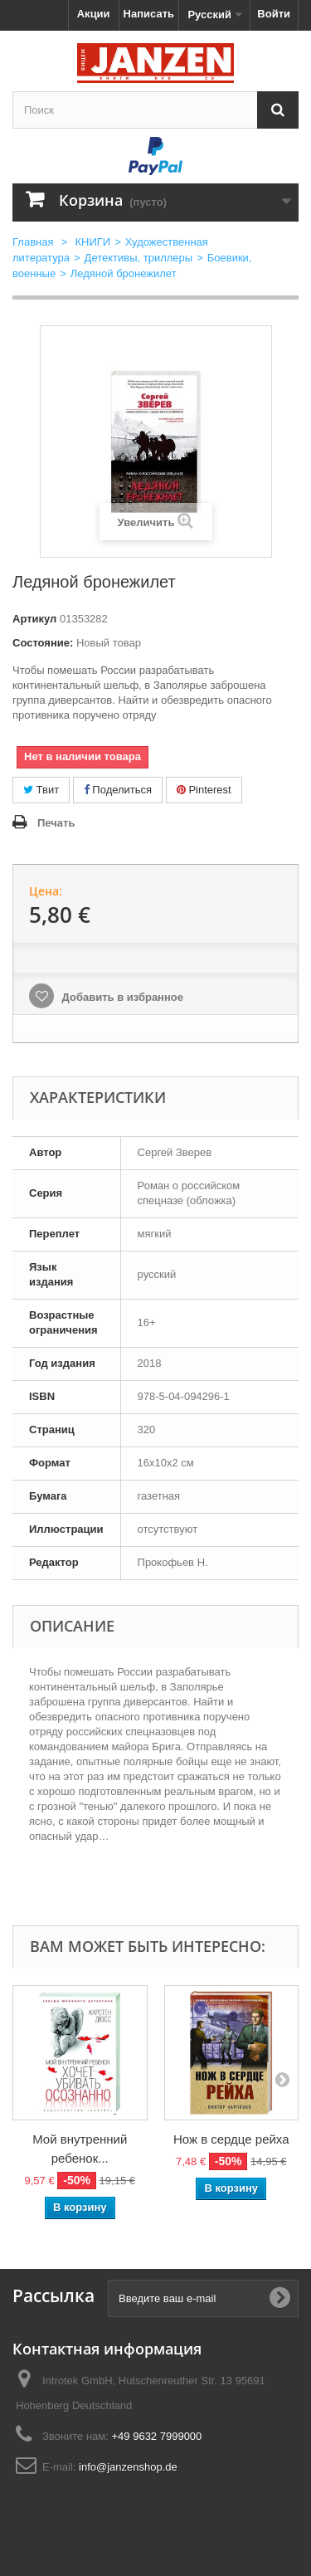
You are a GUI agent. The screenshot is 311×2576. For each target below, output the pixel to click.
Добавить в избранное (121, 997)
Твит (41, 789)
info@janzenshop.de (128, 2467)
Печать (56, 823)
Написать (149, 13)
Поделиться (118, 789)
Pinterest (204, 789)
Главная (32, 242)
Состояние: (42, 643)
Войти (273, 13)
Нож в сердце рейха (231, 2139)
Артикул (34, 618)
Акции (93, 13)
